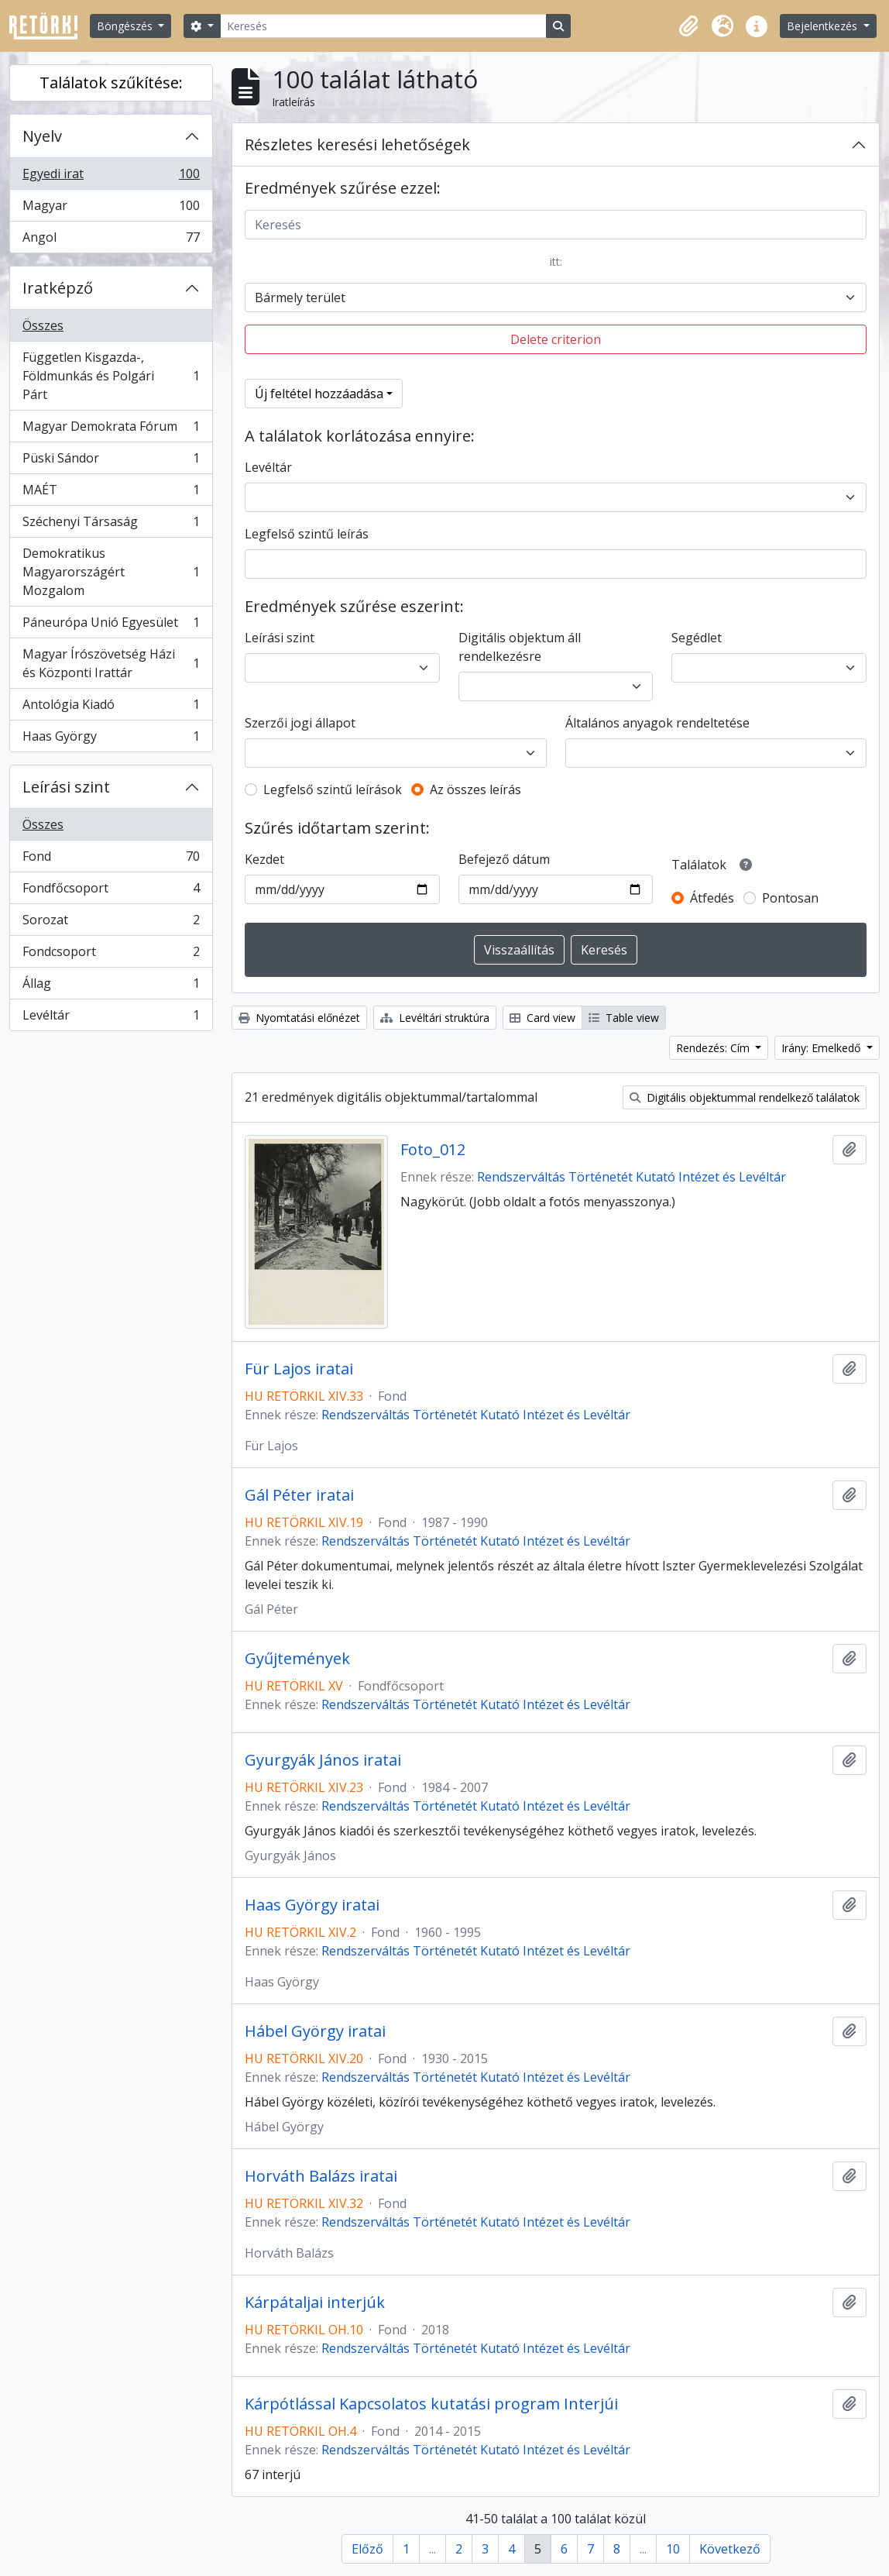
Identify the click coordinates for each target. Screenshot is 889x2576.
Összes (43, 325)
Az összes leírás (475, 789)
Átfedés (712, 897)
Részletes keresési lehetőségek (357, 144)
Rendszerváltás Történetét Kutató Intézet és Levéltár (631, 1176)
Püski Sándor (111, 461)
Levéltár (111, 1018)
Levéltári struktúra (434, 1017)
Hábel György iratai (315, 2031)
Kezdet (264, 859)
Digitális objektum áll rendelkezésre (519, 647)
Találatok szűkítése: (111, 82)
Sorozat (111, 923)
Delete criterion (555, 339)
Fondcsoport (111, 955)
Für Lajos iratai (299, 1369)
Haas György (111, 739)
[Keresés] (383, 26)
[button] (688, 26)
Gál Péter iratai (299, 1495)
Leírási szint (66, 786)
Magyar (111, 209)
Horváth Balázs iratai (321, 2176)
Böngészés (126, 26)
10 (673, 2548)
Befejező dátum (504, 859)
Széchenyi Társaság (111, 525)
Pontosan (790, 897)
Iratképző (57, 287)
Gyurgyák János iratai (323, 1760)
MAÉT (111, 493)
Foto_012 (432, 1149)
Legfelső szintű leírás (307, 533)
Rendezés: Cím (714, 1047)
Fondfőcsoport (111, 891)
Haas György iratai (312, 1905)
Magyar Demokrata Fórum (111, 429)
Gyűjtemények (297, 1658)
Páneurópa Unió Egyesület (111, 625)
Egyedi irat (111, 177)
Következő (729, 2548)
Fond (111, 859)
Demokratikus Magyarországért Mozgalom (111, 572)
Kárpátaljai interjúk (315, 2302)
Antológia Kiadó (111, 708)
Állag (111, 986)
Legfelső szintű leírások (332, 789)
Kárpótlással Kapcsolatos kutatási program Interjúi (431, 2404)
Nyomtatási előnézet (299, 1017)
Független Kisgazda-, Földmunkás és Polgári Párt (111, 376)
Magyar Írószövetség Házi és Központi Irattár (111, 663)
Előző (367, 2548)
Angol (111, 240)
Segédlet (696, 637)
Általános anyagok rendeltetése (657, 722)
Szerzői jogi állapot (300, 722)
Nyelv (42, 136)
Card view (542, 1017)
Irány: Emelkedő (822, 1047)
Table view (624, 1017)
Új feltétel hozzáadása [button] (319, 393)
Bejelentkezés (823, 26)
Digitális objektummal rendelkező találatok (745, 1097)
